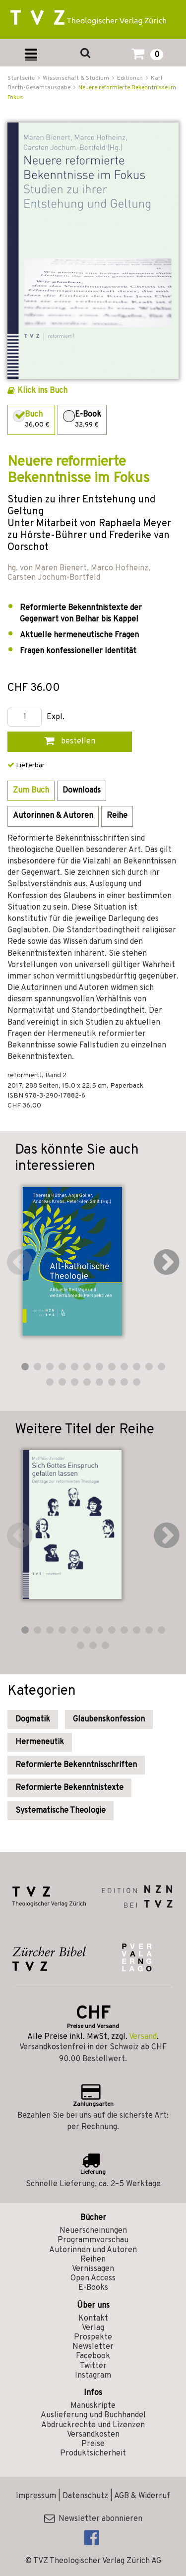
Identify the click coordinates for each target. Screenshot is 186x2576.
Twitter (93, 2366)
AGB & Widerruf (142, 2496)
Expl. (55, 717)
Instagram (93, 2376)
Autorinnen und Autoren (93, 2250)
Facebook (93, 2356)
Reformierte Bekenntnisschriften (76, 1765)
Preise (93, 2444)
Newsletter (93, 2347)
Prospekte (93, 2337)
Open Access (93, 2278)
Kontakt (93, 2319)
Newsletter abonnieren (93, 2519)
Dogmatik (32, 1719)
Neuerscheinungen (93, 2231)
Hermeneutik (39, 1742)
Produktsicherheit (93, 2453)
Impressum (36, 2496)
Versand (143, 2037)
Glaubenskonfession (109, 1719)
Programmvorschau (93, 2240)
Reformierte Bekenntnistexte (69, 1788)
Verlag (93, 2328)
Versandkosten (93, 2435)
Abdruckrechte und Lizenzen (93, 2425)
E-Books (93, 2288)
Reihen (93, 2260)
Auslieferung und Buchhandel (93, 2415)
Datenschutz (85, 2496)
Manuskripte (93, 2406)
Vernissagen (93, 2269)
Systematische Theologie (60, 1811)
